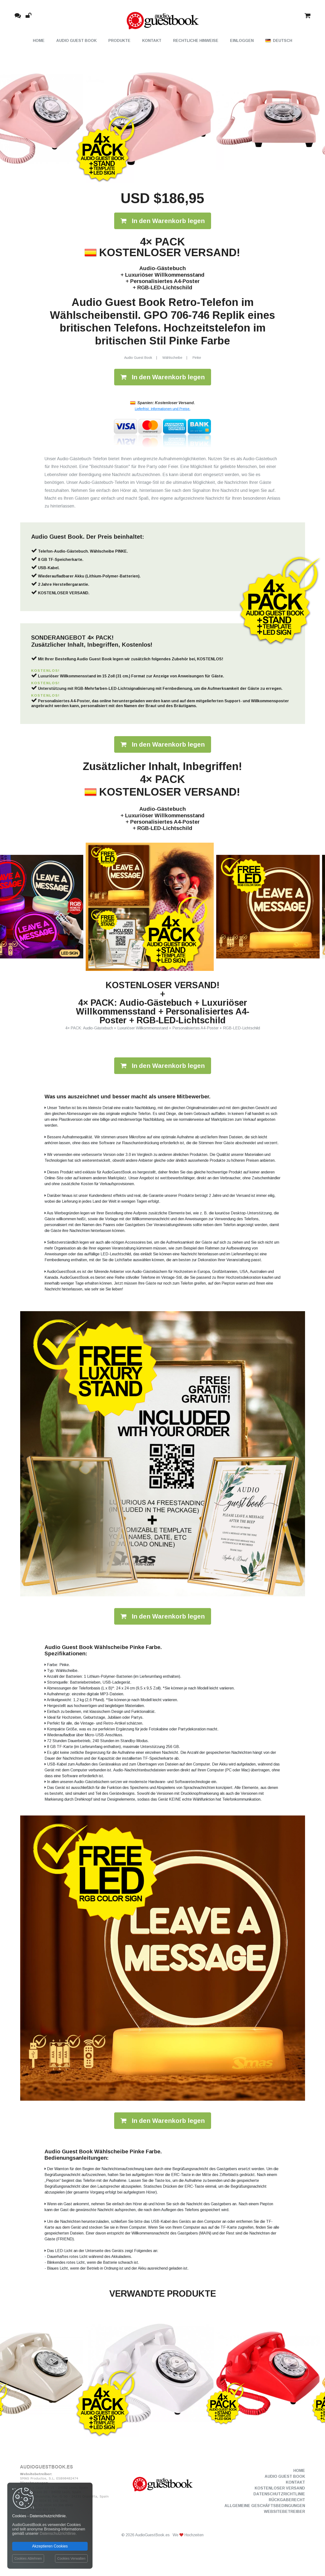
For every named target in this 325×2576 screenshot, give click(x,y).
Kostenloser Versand (280, 2520)
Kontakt (151, 41)
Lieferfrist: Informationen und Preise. (162, 419)
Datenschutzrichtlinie (279, 2526)
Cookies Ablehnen (28, 2558)
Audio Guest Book (76, 41)
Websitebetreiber (284, 2544)
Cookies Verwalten (71, 2558)
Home (39, 41)
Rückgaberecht (287, 2532)
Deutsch (278, 41)
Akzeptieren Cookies (50, 2546)
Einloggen (242, 41)
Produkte (119, 41)
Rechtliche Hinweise (195, 41)
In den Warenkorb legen (163, 231)
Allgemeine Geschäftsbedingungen (264, 2538)
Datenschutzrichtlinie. (58, 2533)
